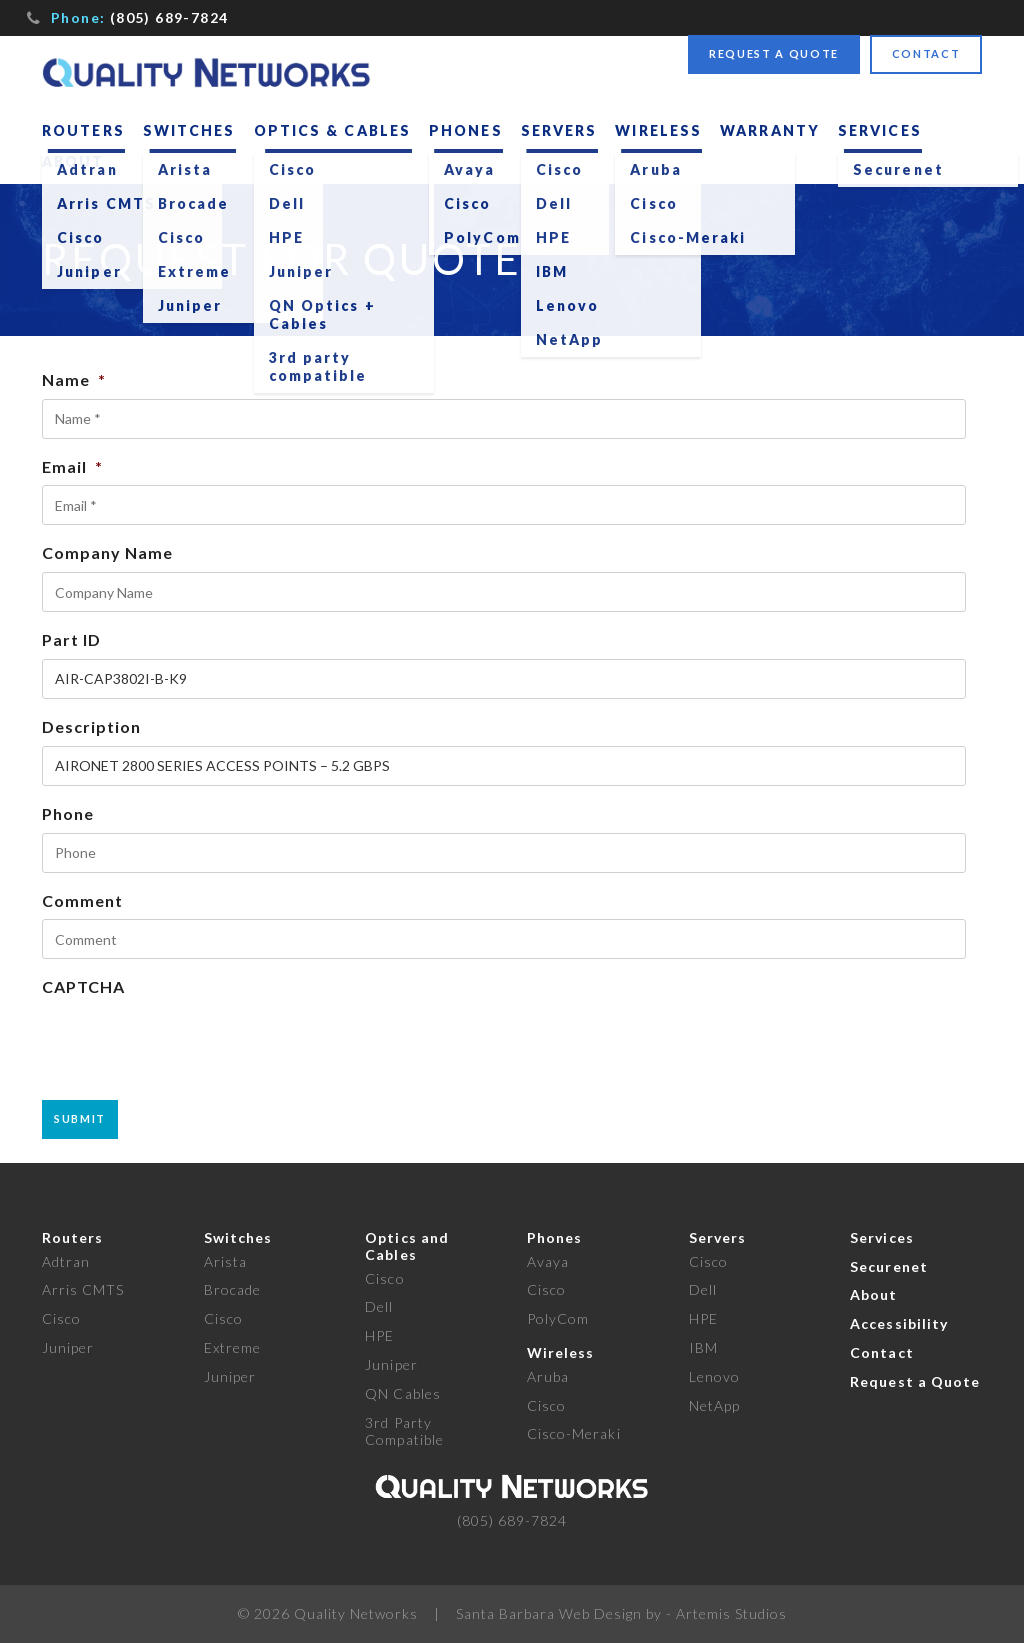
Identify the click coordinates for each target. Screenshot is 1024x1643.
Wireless (658, 130)
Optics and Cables (407, 1246)
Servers (559, 130)
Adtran (66, 1261)
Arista (225, 1261)
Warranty (770, 130)
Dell (379, 1306)
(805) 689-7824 (169, 17)
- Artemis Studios (726, 1613)
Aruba (548, 1376)
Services (880, 130)
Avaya (548, 1261)
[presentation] (194, 1045)
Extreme (232, 1347)
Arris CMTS (83, 1289)
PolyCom (558, 1318)
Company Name (107, 552)
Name (74, 379)
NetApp (714, 1405)
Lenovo (714, 1376)
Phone (68, 813)
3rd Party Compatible (404, 1431)
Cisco (61, 1318)
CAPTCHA (83, 986)
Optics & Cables (333, 130)
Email (72, 466)
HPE (379, 1335)
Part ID (71, 639)
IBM (703, 1347)
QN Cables (402, 1393)
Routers (83, 130)
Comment (82, 900)
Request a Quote (774, 53)
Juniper (68, 1347)
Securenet (888, 1266)
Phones (466, 130)
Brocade (232, 1289)
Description (91, 726)
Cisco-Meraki (574, 1433)
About (73, 161)
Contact (926, 53)
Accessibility (899, 1323)
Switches (189, 130)
